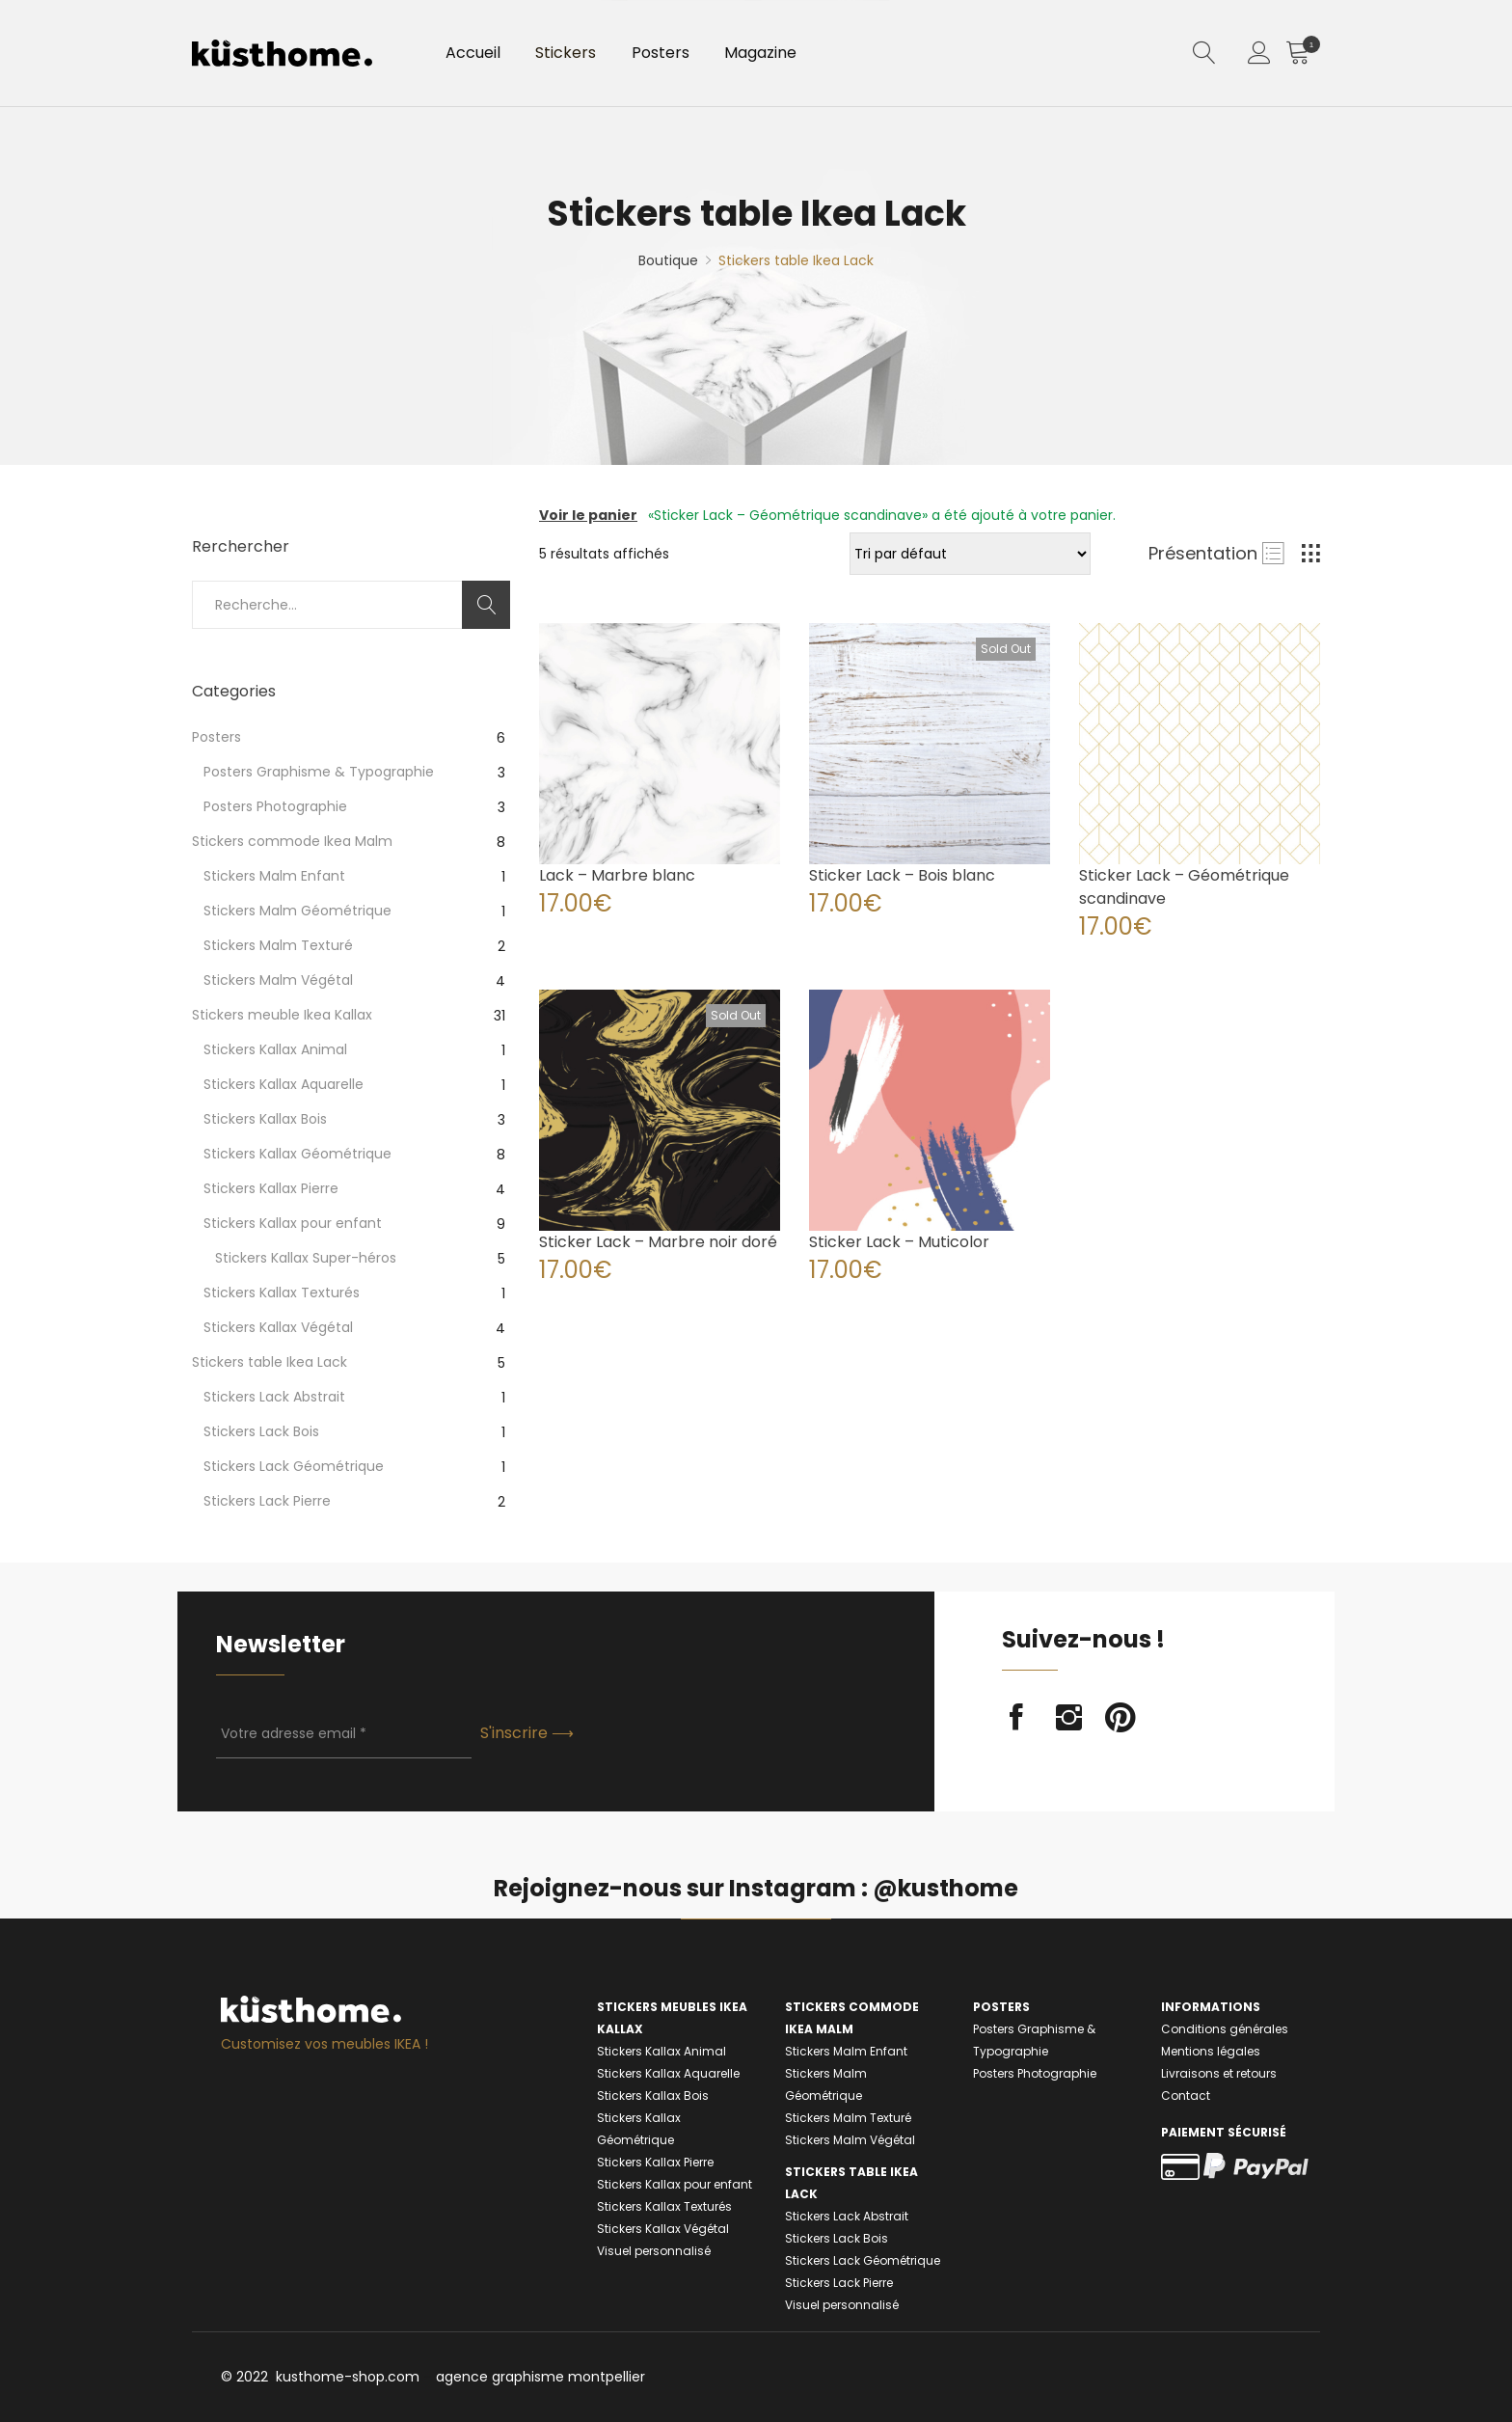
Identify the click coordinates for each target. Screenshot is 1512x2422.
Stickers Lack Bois (261, 1431)
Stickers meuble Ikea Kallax (282, 1014)
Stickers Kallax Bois (265, 1119)
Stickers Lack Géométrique (293, 1466)
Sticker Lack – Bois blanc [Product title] (902, 875)
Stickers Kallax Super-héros (305, 1257)
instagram (1068, 1717)
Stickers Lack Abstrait (274, 1396)
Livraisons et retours (1219, 2073)
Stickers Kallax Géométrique (297, 1153)
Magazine (786, 56)
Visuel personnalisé (654, 2251)
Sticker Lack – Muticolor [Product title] (899, 1242)
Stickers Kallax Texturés (281, 1292)
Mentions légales (1210, 2051)
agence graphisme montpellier (540, 2376)
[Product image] (659, 743)
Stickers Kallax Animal (275, 1049)
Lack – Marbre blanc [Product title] (617, 875)
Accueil (476, 56)
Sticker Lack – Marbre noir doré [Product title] (658, 1242)
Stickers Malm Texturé (278, 945)
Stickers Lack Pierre (267, 1500)
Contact (1185, 2095)
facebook (1016, 1717)
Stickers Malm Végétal (278, 980)
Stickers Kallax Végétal (278, 1327)
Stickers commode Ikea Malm (292, 841)
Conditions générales (1224, 2029)
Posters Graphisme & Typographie (318, 771)
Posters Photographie (275, 806)
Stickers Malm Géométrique (297, 910)
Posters (679, 56)
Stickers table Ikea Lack (269, 1362)
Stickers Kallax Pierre (270, 1188)
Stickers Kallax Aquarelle (283, 1084)
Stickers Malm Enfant (274, 875)
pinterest (1120, 1717)
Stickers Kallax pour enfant (292, 1223)
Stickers (577, 56)
